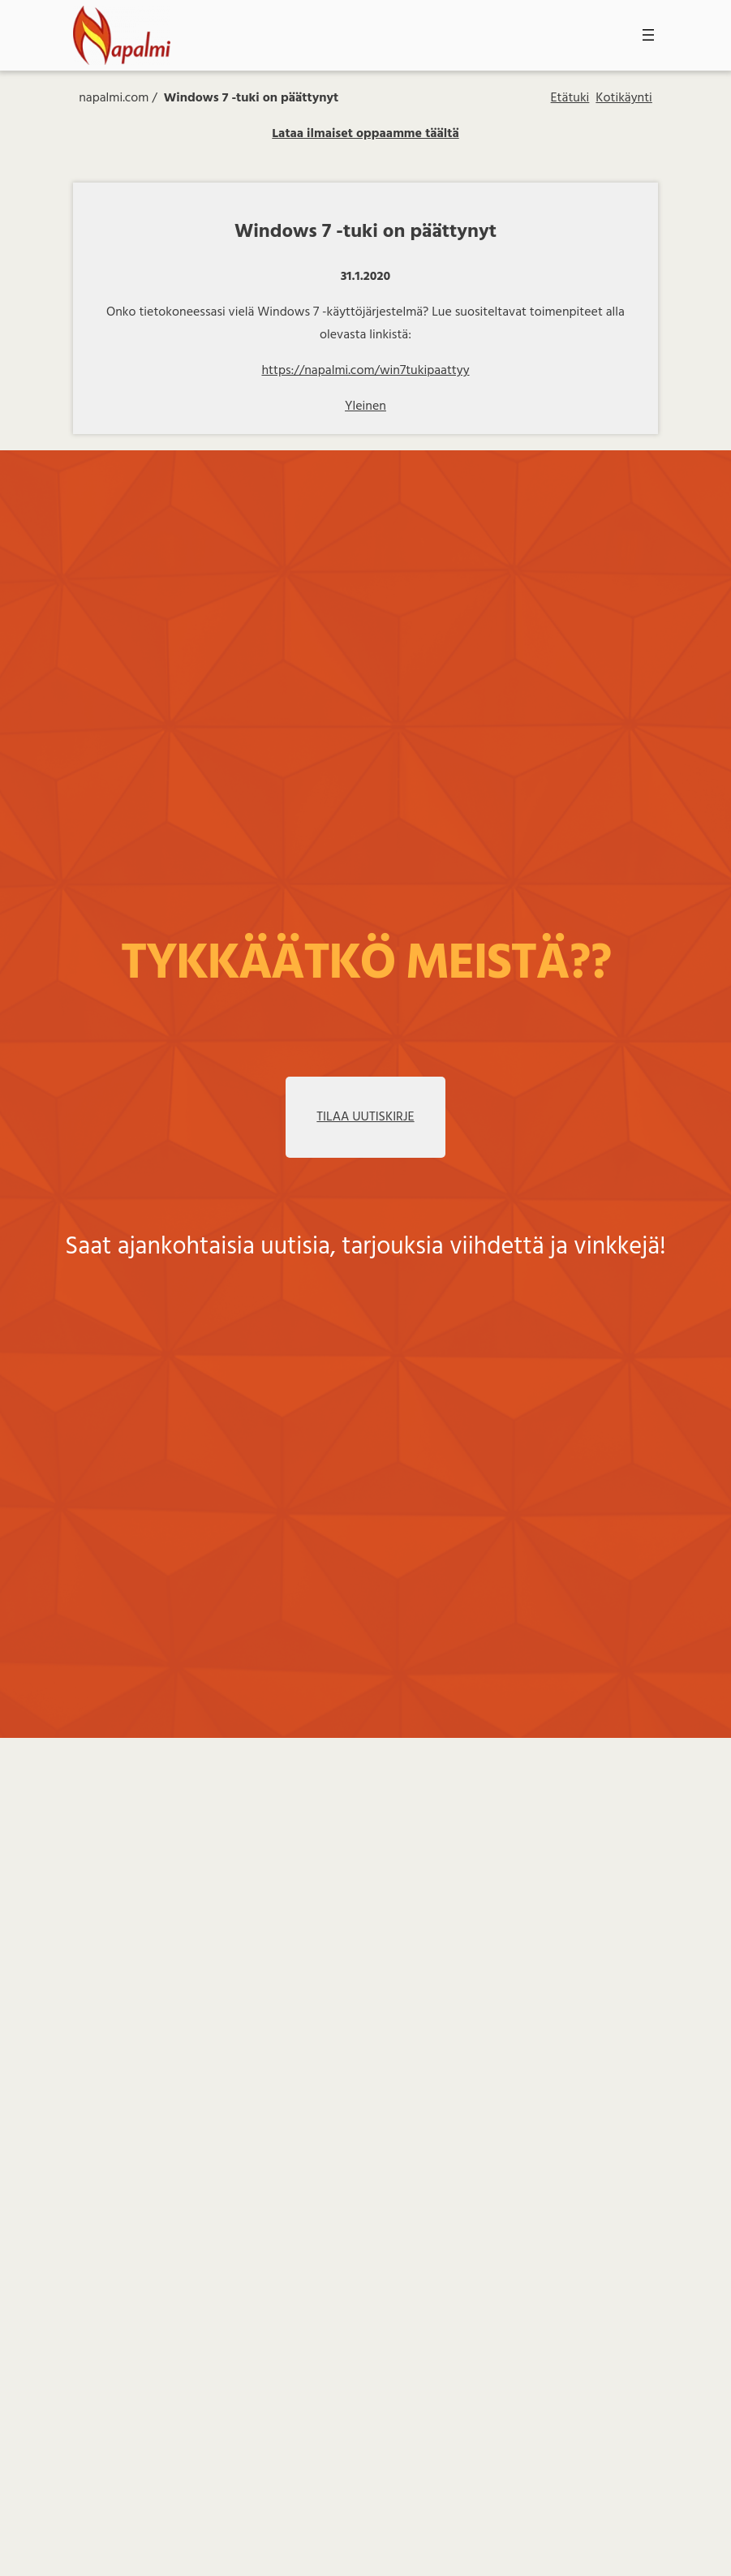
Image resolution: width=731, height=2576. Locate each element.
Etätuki (570, 98)
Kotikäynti (624, 98)
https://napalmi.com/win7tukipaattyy (365, 370)
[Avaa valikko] (648, 35)
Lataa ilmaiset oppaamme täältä (365, 133)
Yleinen (365, 406)
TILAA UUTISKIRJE (365, 1117)
